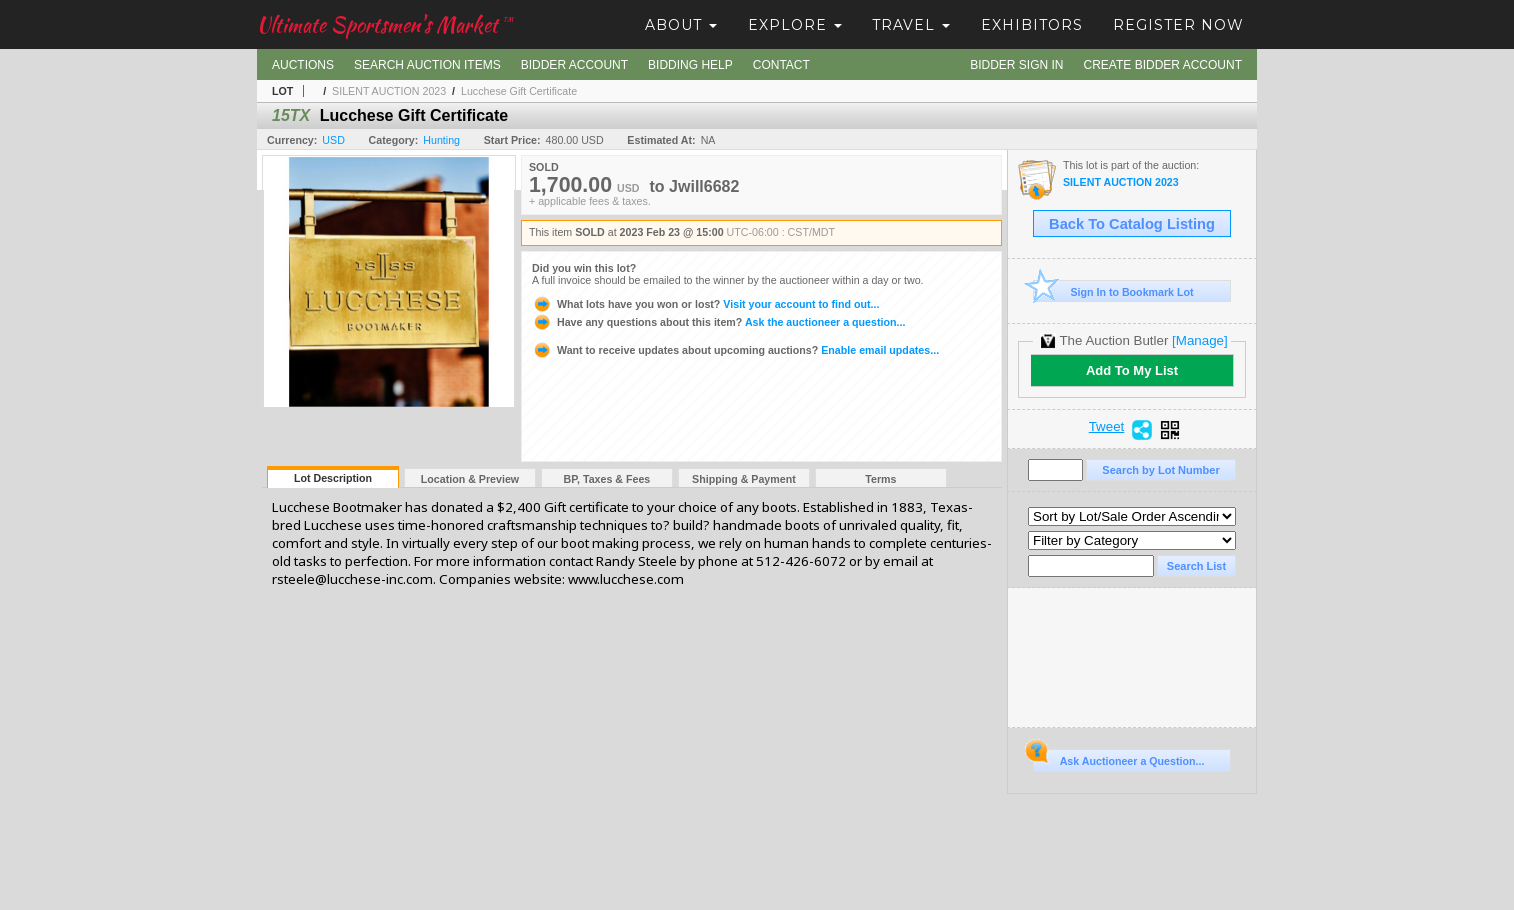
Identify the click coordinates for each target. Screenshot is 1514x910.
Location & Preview (470, 479)
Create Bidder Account (1163, 65)
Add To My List (1132, 370)
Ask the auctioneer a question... (718, 322)
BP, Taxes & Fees (607, 479)
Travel (911, 25)
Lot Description (333, 478)
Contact (781, 65)
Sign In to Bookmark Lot (1113, 291)
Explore (795, 25)
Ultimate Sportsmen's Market (385, 24)
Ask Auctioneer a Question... (1118, 758)
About (681, 25)
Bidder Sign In (1016, 65)
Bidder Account (574, 65)
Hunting (441, 140)
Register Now (1178, 25)
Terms (880, 479)
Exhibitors (1032, 25)
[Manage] (1199, 340)
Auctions (303, 65)
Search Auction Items (427, 65)
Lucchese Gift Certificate (519, 91)
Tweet (1107, 427)
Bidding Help (690, 65)
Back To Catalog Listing (1132, 224)
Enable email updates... (735, 350)
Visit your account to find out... (705, 304)
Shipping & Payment (744, 479)
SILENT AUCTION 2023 (389, 91)
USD (333, 140)
